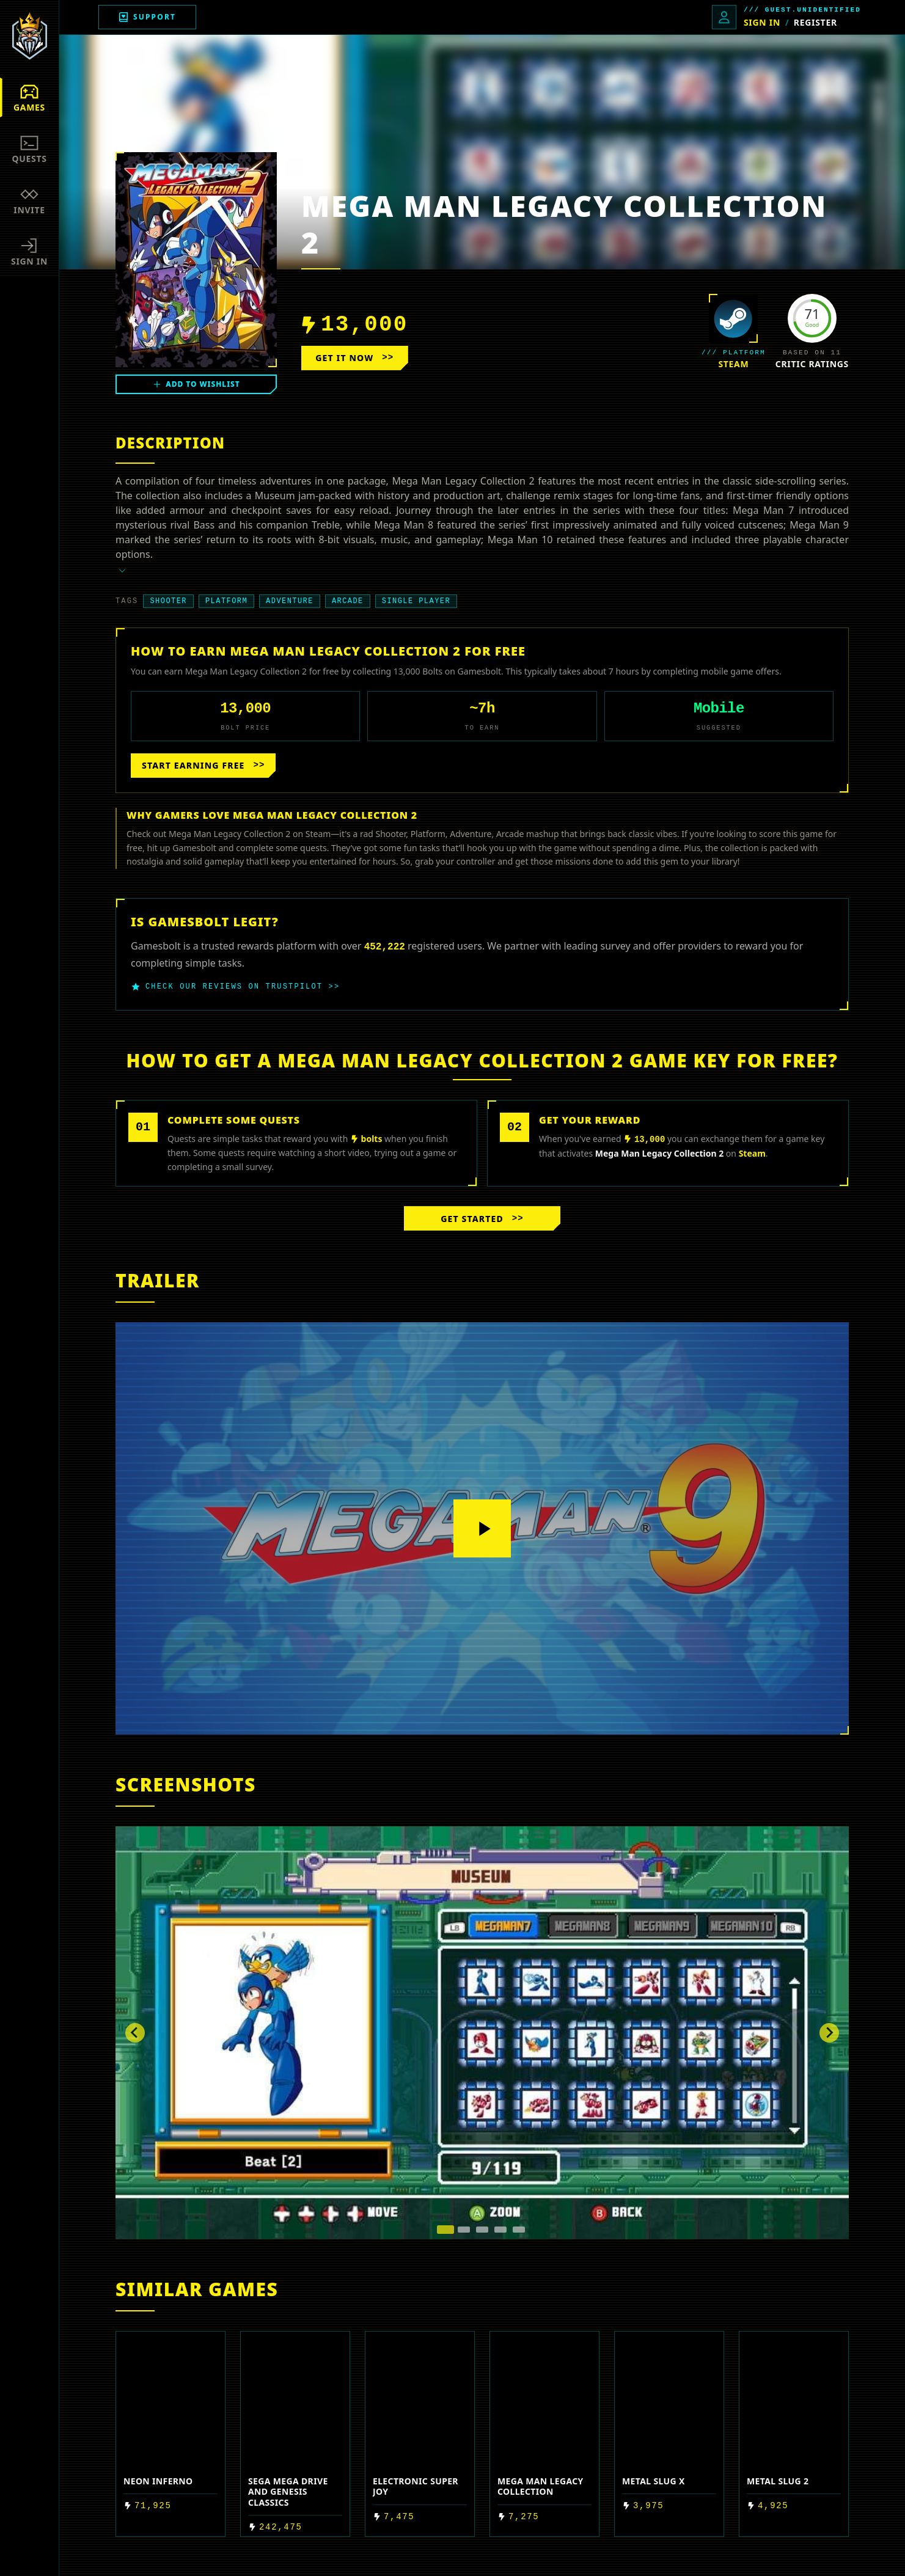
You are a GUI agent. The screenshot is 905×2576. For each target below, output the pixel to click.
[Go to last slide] (135, 2033)
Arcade (348, 601)
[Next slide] (829, 2033)
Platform (226, 601)
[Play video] (482, 1528)
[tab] (445, 2229)
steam (733, 364)
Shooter (168, 601)
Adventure (289, 601)
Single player (416, 601)
